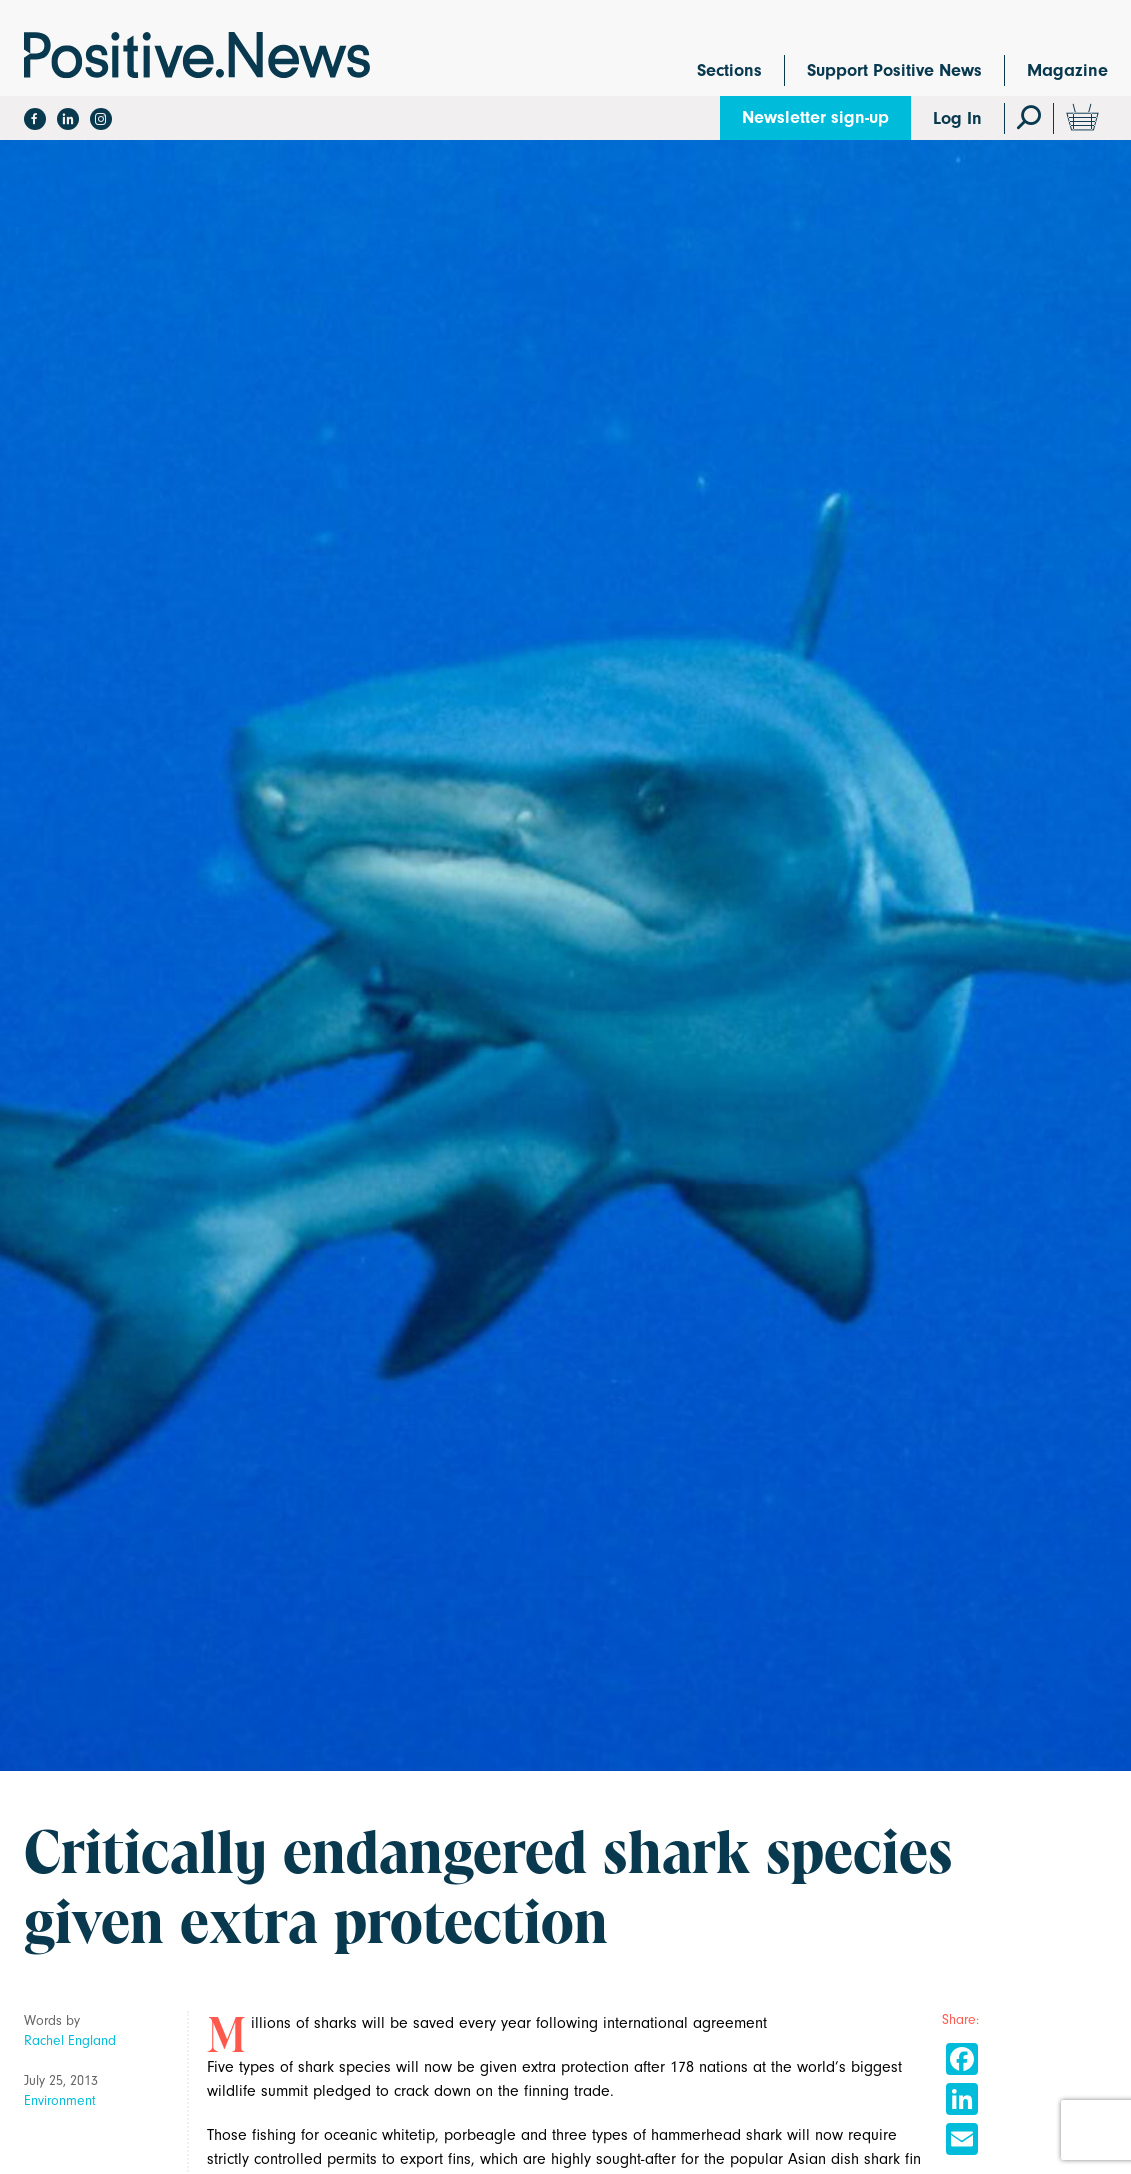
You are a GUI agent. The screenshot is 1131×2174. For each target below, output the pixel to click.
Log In (957, 118)
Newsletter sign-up (815, 117)
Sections (729, 70)
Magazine (1067, 70)
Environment (60, 2100)
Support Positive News (894, 70)
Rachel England (70, 2040)
